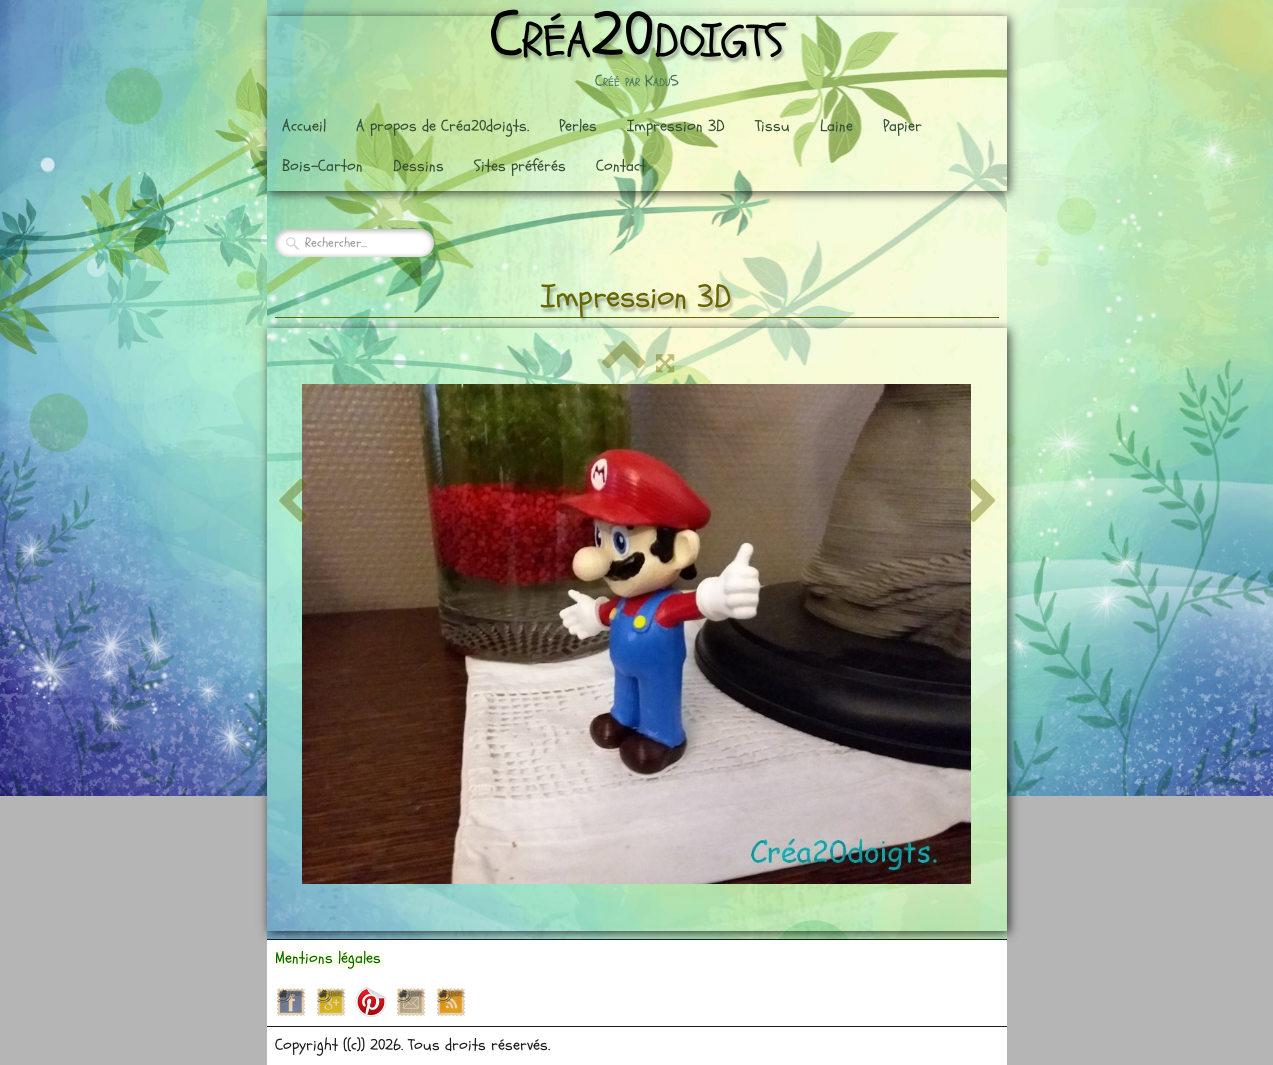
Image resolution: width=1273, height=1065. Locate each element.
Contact (621, 166)
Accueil (304, 126)
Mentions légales (328, 958)
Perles (578, 126)
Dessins (418, 166)
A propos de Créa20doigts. (442, 126)
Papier (902, 126)
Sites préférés (520, 166)
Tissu (772, 126)
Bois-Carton (322, 166)
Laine (836, 126)
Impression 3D (676, 126)
